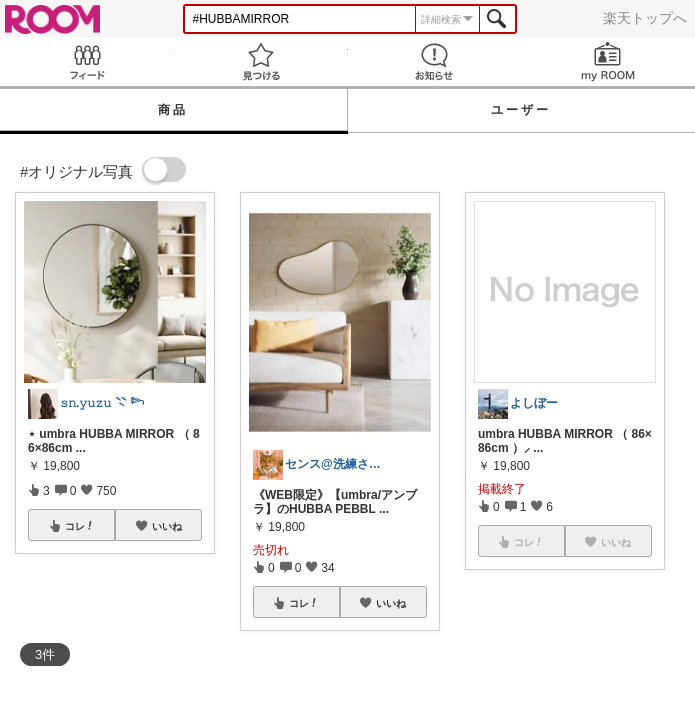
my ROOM (608, 61)
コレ (80, 526)
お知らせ (435, 61)
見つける (261, 61)
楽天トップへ (645, 18)
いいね (167, 526)
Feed (87, 61)
